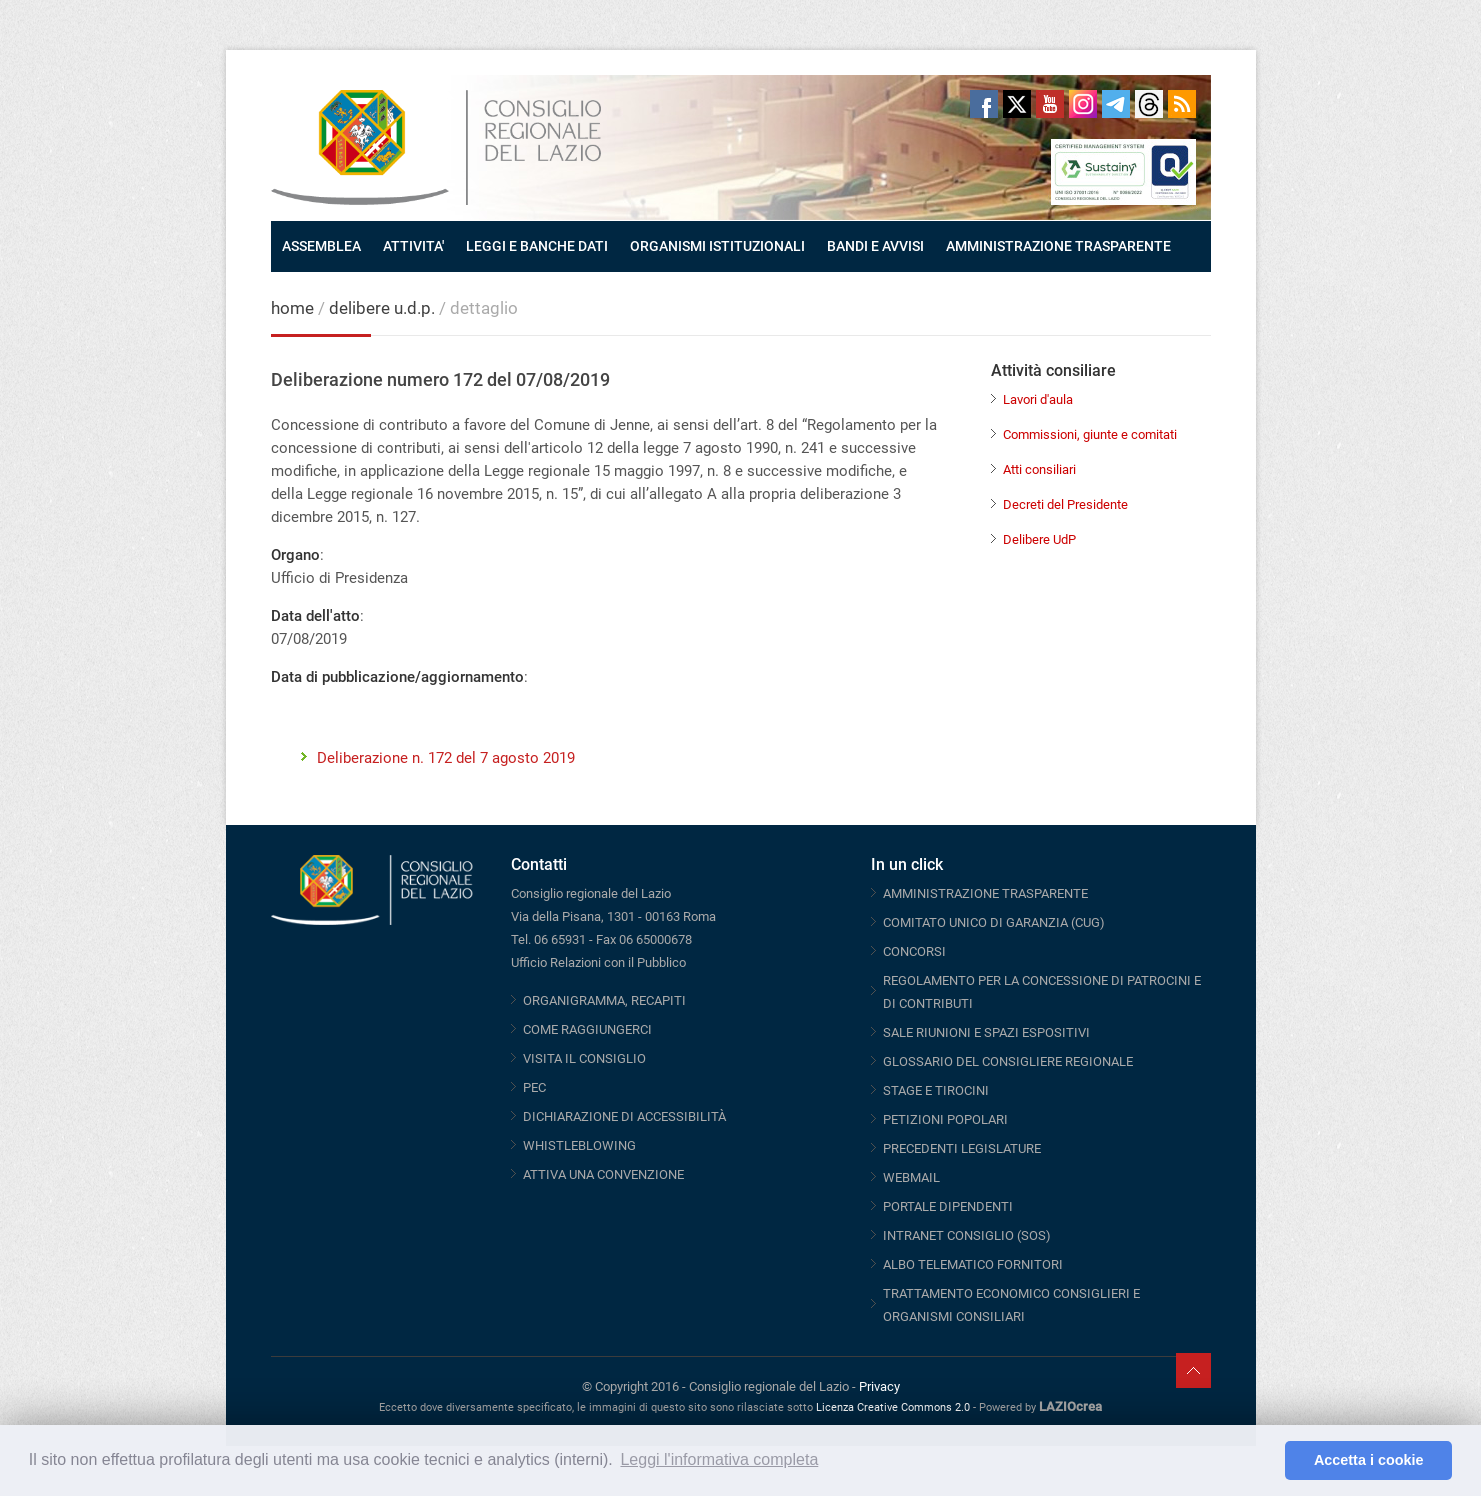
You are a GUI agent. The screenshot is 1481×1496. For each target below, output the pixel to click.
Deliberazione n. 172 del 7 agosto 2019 (446, 758)
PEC (534, 1087)
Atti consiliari (1039, 469)
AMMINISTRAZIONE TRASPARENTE (1058, 246)
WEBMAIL (911, 1177)
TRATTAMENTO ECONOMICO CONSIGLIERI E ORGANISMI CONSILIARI (1011, 1305)
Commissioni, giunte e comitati (1090, 434)
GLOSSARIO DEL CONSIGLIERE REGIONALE (1008, 1061)
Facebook (984, 104)
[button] (1264, 1461)
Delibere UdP (1039, 539)
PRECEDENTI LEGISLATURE (962, 1148)
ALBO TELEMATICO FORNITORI (973, 1264)
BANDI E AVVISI (875, 246)
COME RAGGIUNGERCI (587, 1029)
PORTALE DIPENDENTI (948, 1206)
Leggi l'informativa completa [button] (719, 1459)
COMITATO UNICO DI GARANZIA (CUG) (994, 922)
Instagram (1083, 104)
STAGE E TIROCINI (936, 1090)
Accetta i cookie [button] (1369, 1460)
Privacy (879, 1386)
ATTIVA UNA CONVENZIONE (603, 1174)
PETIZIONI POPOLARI (945, 1119)
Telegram (1116, 104)
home (292, 308)
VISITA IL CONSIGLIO (584, 1058)
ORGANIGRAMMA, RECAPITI (604, 1000)
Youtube (1050, 104)
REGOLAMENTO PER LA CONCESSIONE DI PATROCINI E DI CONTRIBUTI (1042, 992)
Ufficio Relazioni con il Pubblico (598, 962)
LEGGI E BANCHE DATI (537, 246)
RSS (1182, 104)
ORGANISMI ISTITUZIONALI (717, 246)
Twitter (1017, 104)
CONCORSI (914, 951)
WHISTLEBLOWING (579, 1145)
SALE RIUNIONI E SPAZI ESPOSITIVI (986, 1032)
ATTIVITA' (413, 246)
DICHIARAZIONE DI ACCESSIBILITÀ (624, 1116)
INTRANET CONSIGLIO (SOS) (967, 1235)
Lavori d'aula (1038, 399)
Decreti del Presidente (1065, 504)
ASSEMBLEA (321, 246)
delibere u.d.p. (384, 308)
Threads (1149, 104)
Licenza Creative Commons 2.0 (893, 1407)
